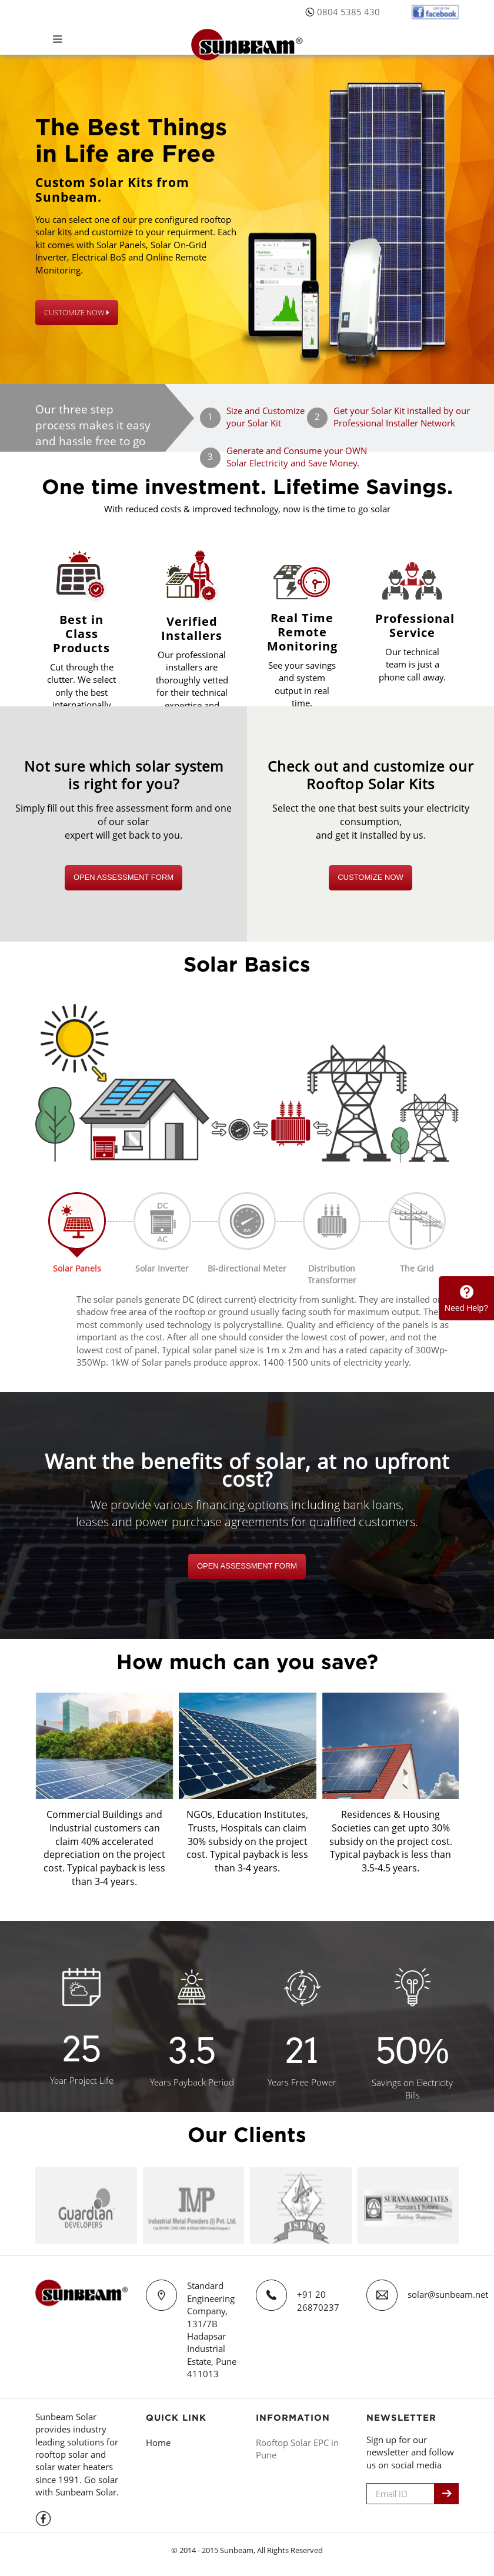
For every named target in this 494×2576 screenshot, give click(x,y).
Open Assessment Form (123, 877)
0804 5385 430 (348, 12)
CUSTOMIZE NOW (76, 312)
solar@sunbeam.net (448, 2294)
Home (158, 2442)
